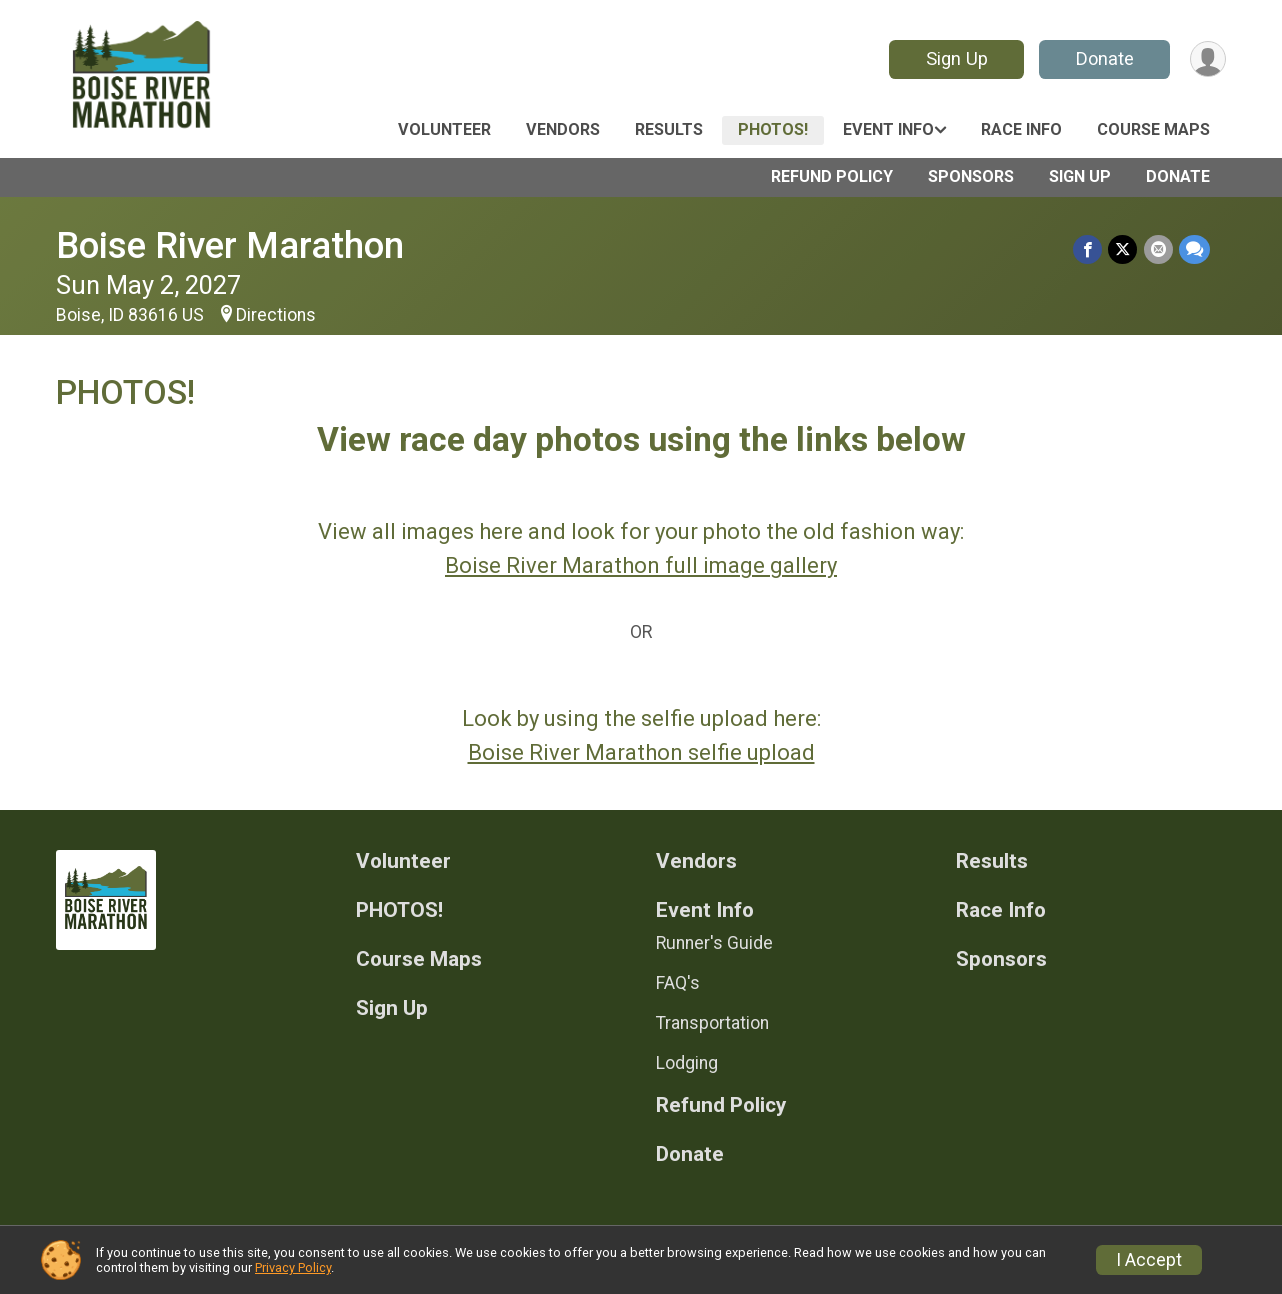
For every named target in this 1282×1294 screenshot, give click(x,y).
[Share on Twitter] (1123, 249)
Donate (1104, 58)
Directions (276, 315)
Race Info (1021, 129)
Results (669, 129)
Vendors (563, 129)
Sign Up (956, 58)
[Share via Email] (1158, 249)
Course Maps (1153, 129)
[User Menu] (1207, 59)
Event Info (888, 129)
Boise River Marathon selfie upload (641, 752)
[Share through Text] (1194, 249)
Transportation (712, 1023)
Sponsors (971, 176)
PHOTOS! (773, 129)
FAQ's (678, 983)
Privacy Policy (293, 1267)
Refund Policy (832, 176)
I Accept (1149, 1260)
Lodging (687, 1063)
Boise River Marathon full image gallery (641, 565)
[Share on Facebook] (1088, 249)
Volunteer (444, 129)
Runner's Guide (714, 943)
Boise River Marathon (230, 245)
